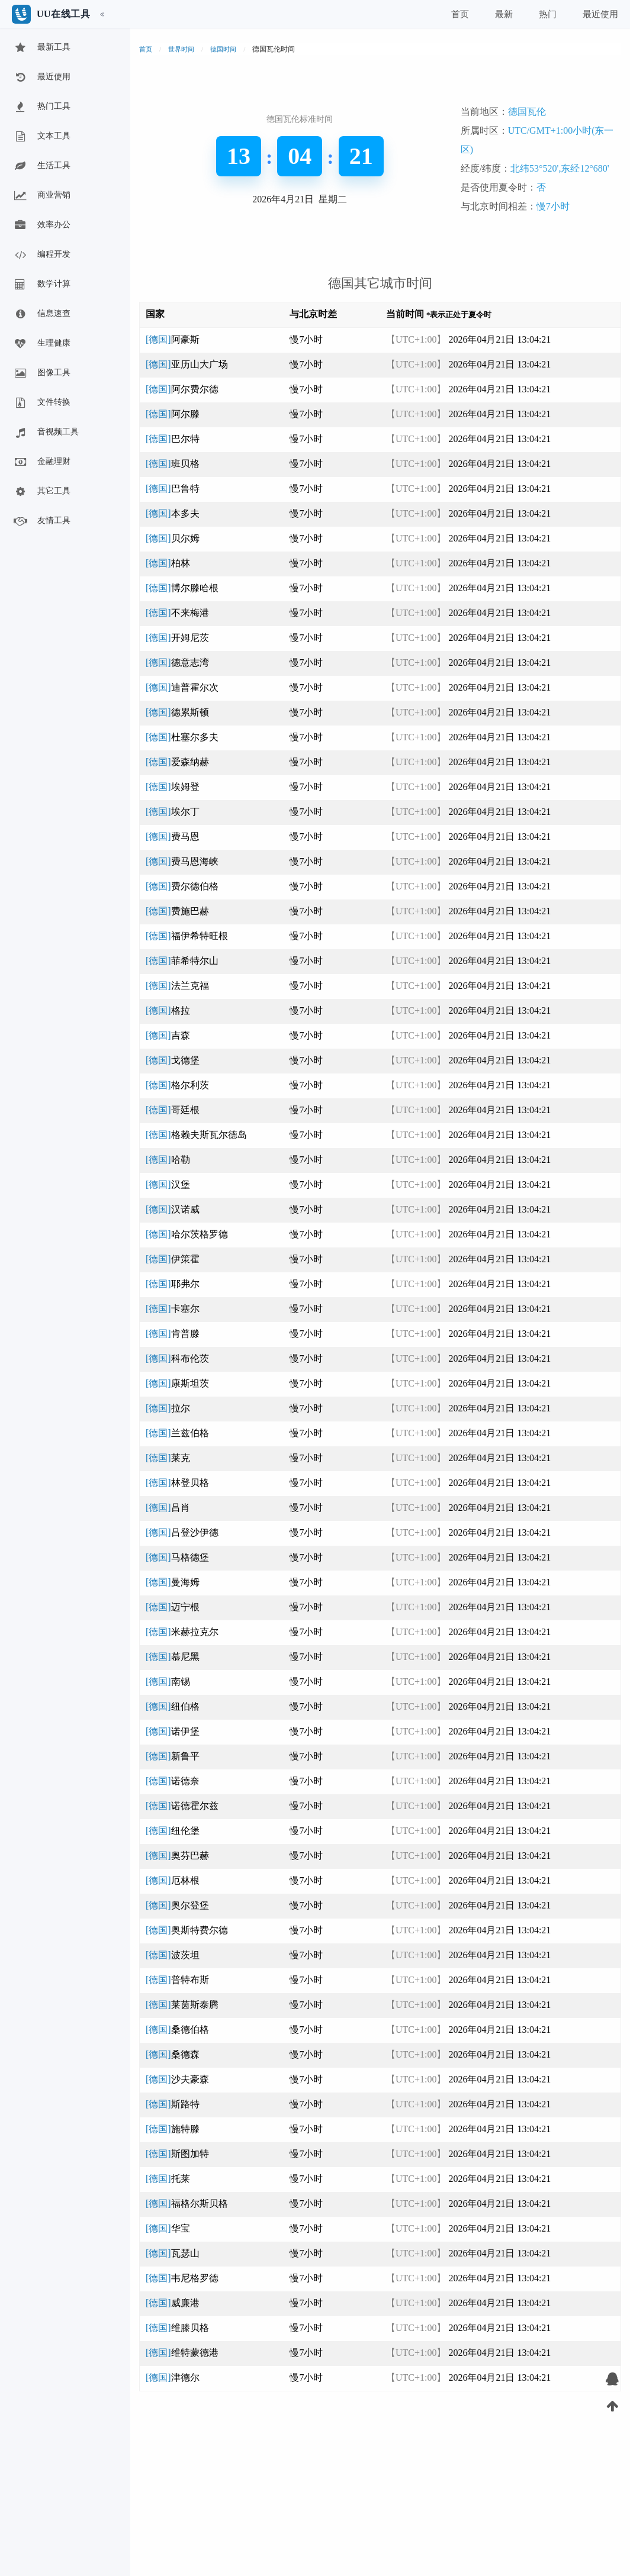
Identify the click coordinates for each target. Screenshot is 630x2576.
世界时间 (181, 49)
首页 (145, 49)
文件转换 (41, 403)
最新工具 (41, 48)
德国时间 (223, 49)
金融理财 (41, 462)
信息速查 (41, 314)
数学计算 (41, 284)
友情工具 (41, 521)
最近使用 (41, 77)
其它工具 (41, 491)
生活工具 (41, 166)
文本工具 (41, 136)
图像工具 (41, 373)
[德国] (173, 339)
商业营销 (41, 196)
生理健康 (41, 344)
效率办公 (41, 225)
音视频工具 (45, 432)
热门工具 (41, 107)
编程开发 (41, 255)
